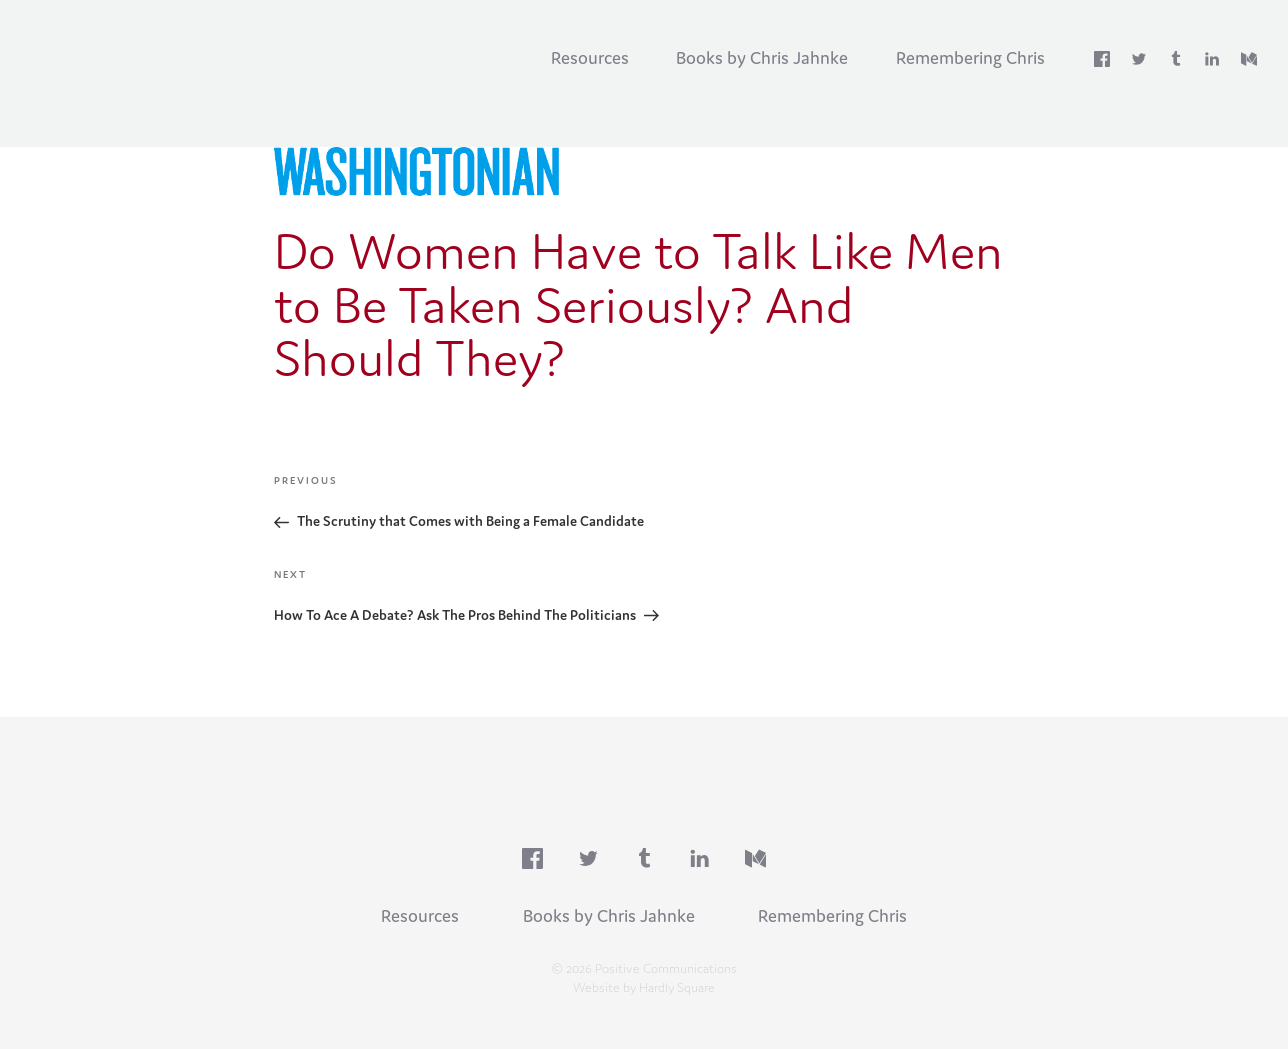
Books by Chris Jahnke (762, 57)
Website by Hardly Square (644, 987)
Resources (590, 57)
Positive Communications (174, 50)
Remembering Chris (970, 57)
